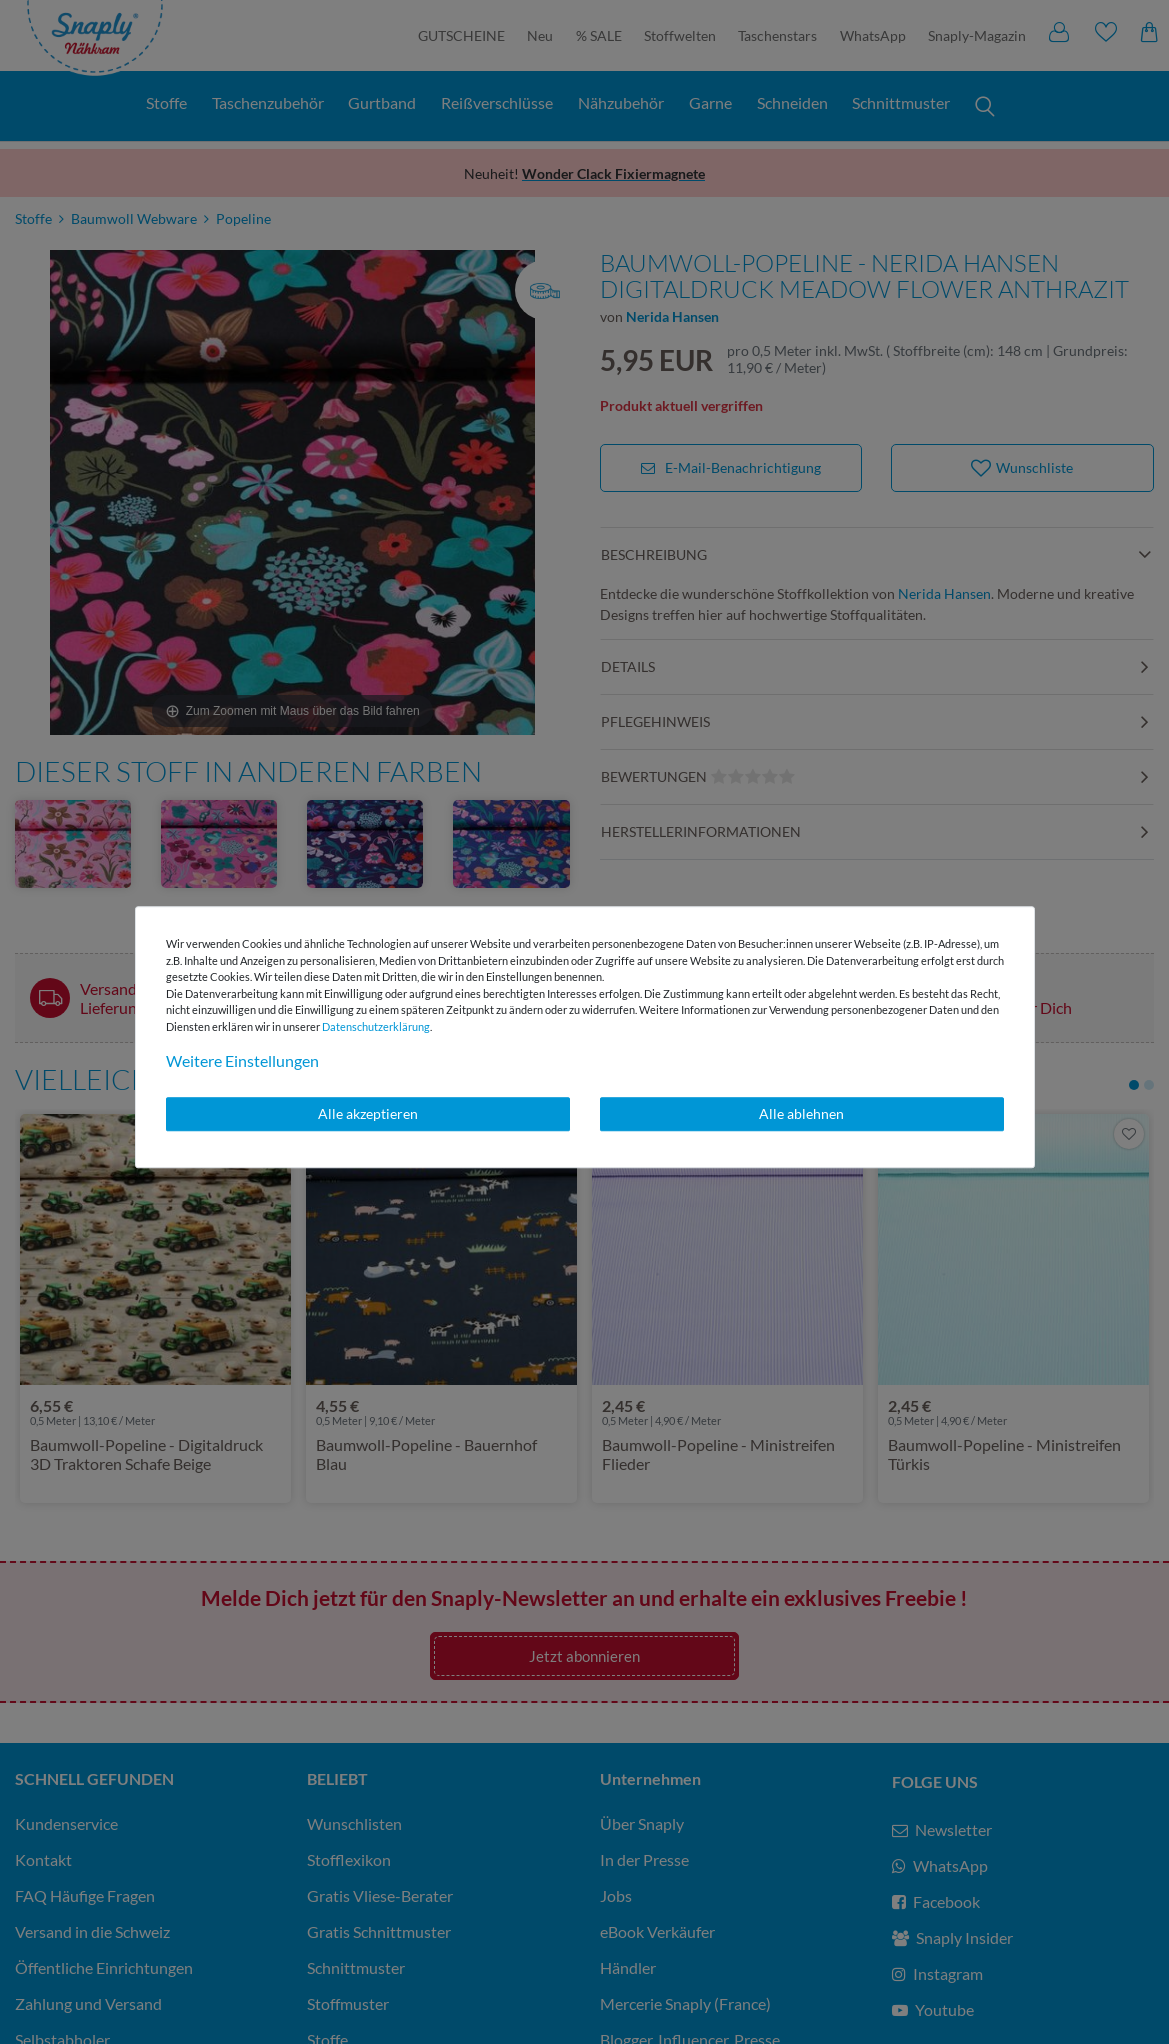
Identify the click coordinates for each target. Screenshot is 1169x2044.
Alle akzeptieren (368, 1113)
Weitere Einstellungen (242, 1060)
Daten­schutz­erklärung (376, 1026)
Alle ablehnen (801, 1113)
